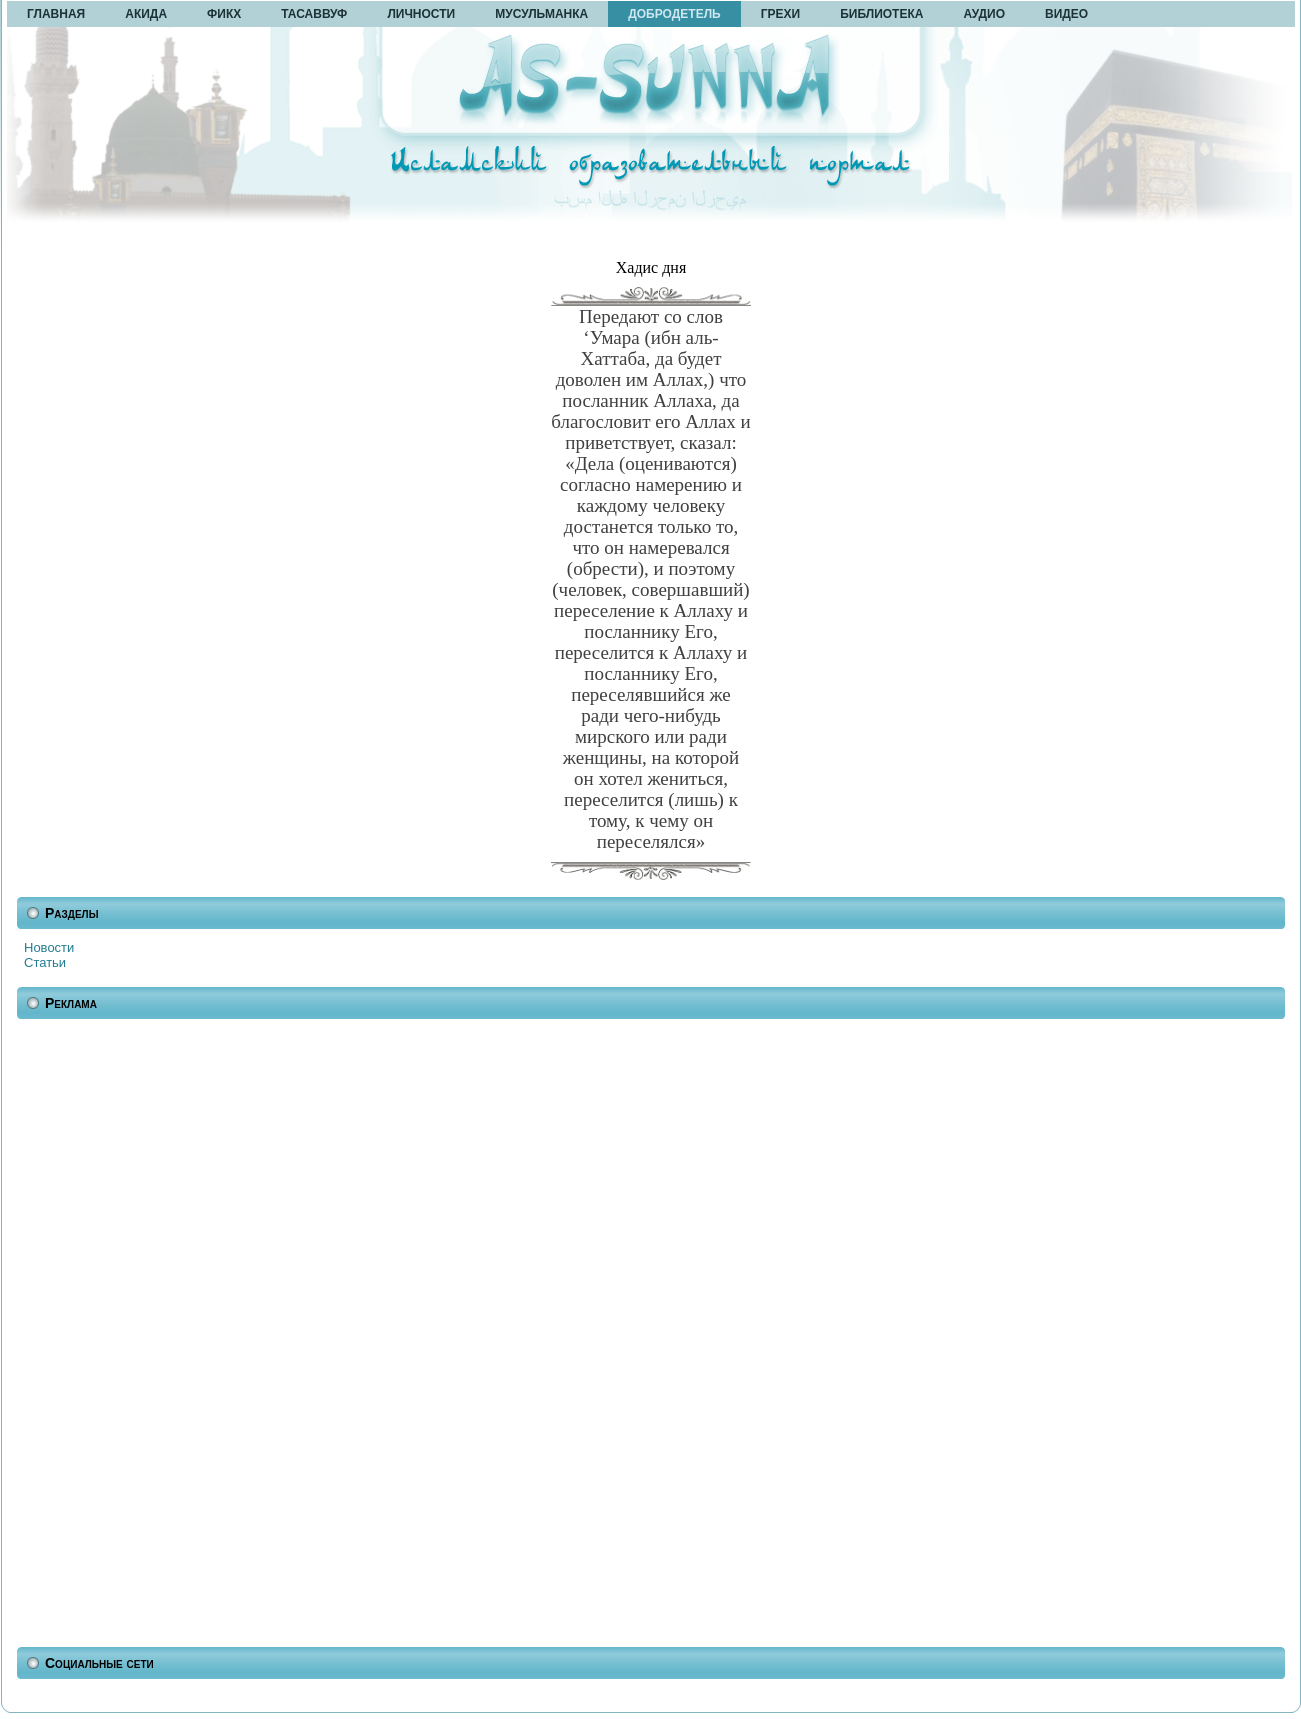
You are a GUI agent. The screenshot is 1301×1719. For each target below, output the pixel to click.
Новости (49, 947)
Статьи (45, 962)
